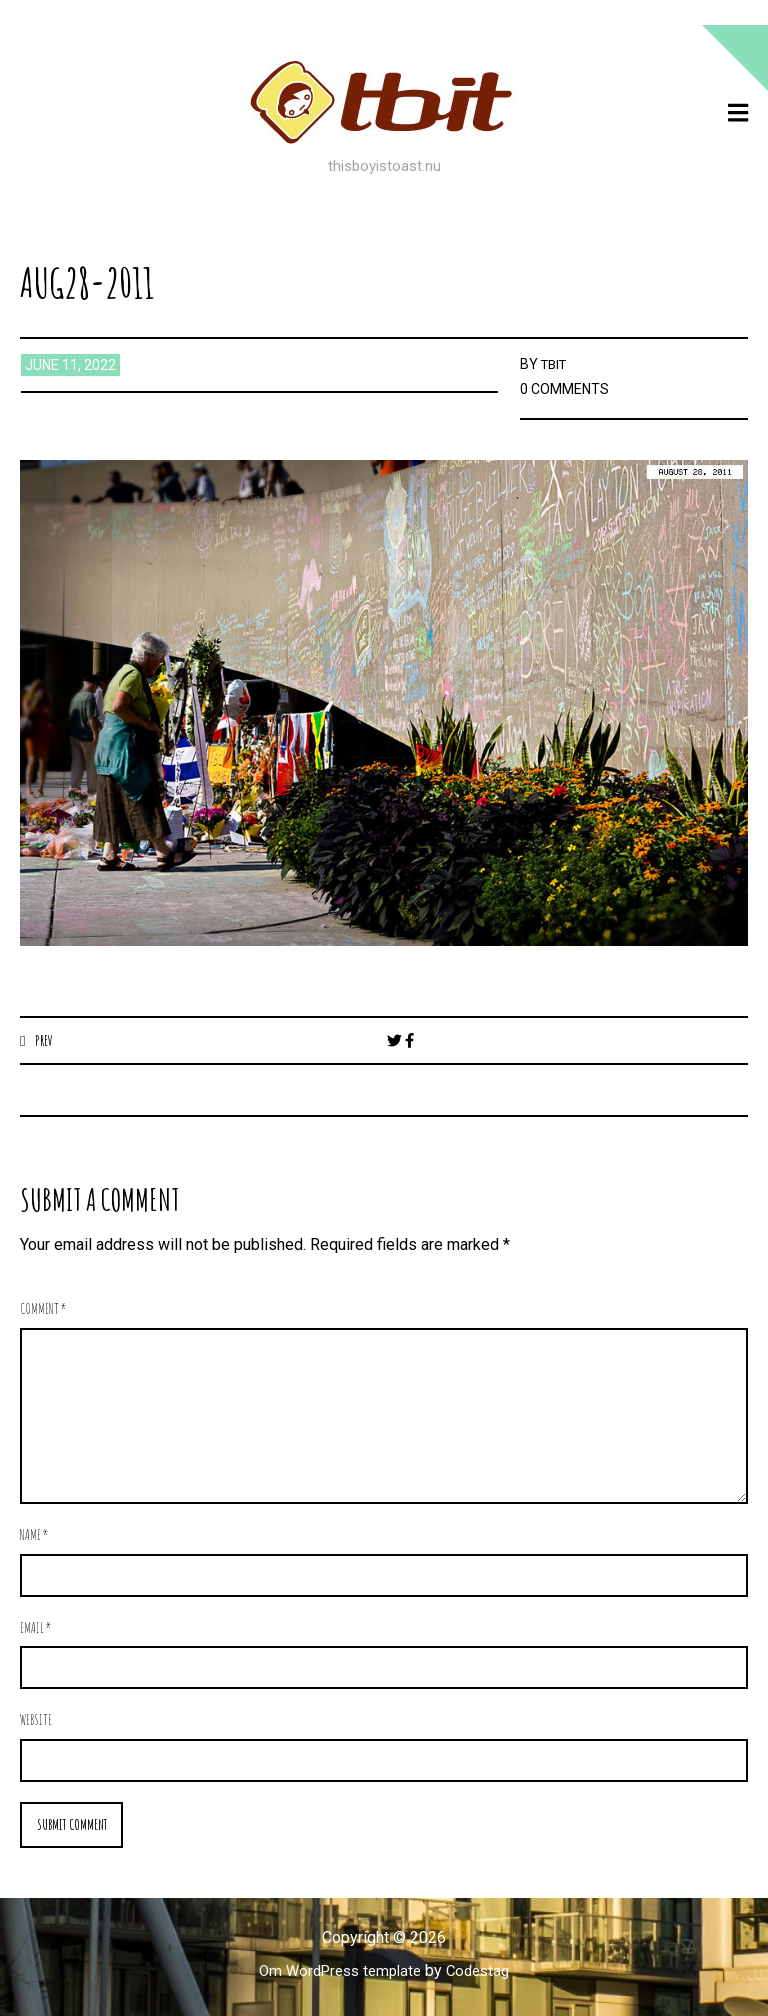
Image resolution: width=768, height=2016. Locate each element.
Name (34, 1535)
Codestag (484, 1972)
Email (36, 1627)
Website (36, 1720)
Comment (43, 1309)
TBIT (556, 364)
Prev (45, 1040)
